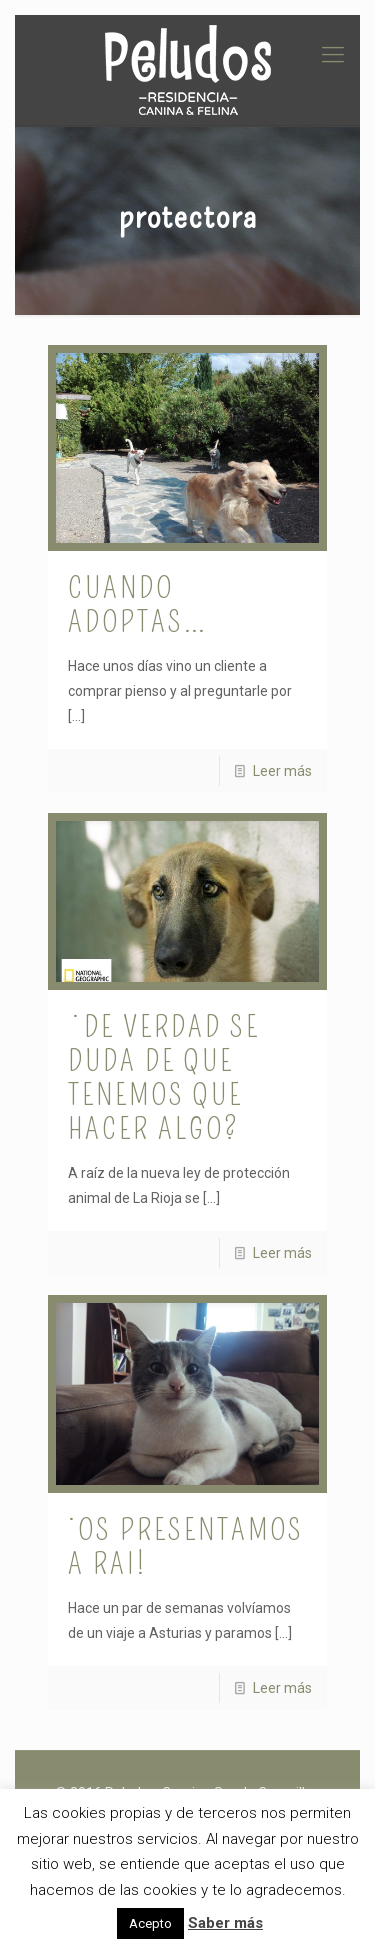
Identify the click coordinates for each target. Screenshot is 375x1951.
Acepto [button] (150, 1923)
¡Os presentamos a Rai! (186, 1547)
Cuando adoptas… (138, 605)
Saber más (225, 1923)
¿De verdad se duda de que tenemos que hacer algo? (164, 1078)
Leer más (282, 771)
